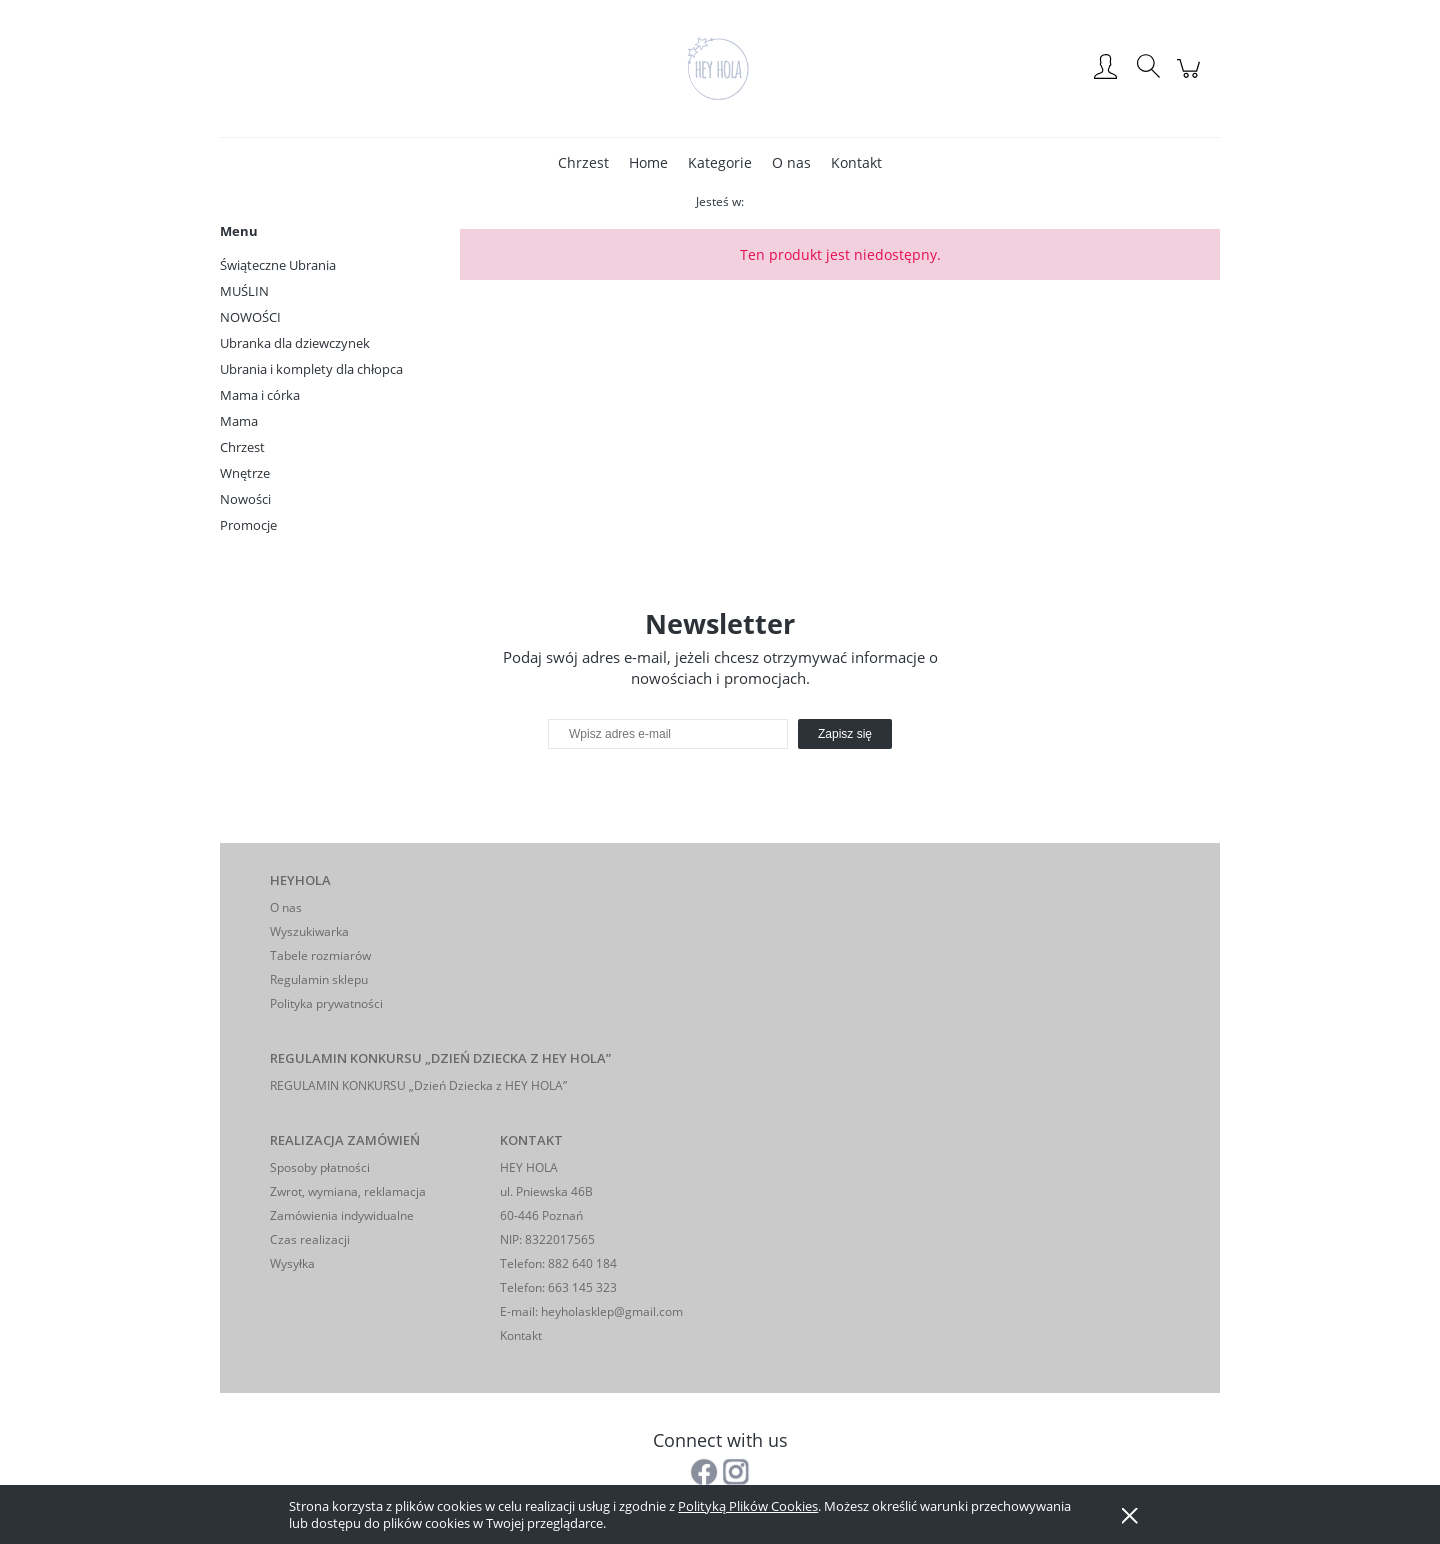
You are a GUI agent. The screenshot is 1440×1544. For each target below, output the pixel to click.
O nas (286, 907)
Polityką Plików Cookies (748, 1506)
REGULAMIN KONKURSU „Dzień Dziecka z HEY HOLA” (418, 1085)
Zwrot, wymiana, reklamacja (348, 1191)
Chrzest (242, 447)
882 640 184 (581, 1263)
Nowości (245, 499)
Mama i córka (260, 395)
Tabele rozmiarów (320, 955)
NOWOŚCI (250, 317)
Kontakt (521, 1335)
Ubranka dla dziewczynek (295, 343)
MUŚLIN (244, 291)
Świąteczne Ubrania (278, 265)
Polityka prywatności (326, 1003)
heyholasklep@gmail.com (612, 1311)
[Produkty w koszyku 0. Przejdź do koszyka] (1191, 78)
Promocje (248, 525)
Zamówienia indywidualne (342, 1215)
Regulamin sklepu (319, 979)
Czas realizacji (310, 1239)
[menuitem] (583, 162)
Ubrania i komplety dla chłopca (311, 369)
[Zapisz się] (845, 734)
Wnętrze (245, 473)
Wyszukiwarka (309, 931)
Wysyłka (292, 1263)
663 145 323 (581, 1287)
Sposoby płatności (320, 1167)
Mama (239, 421)
